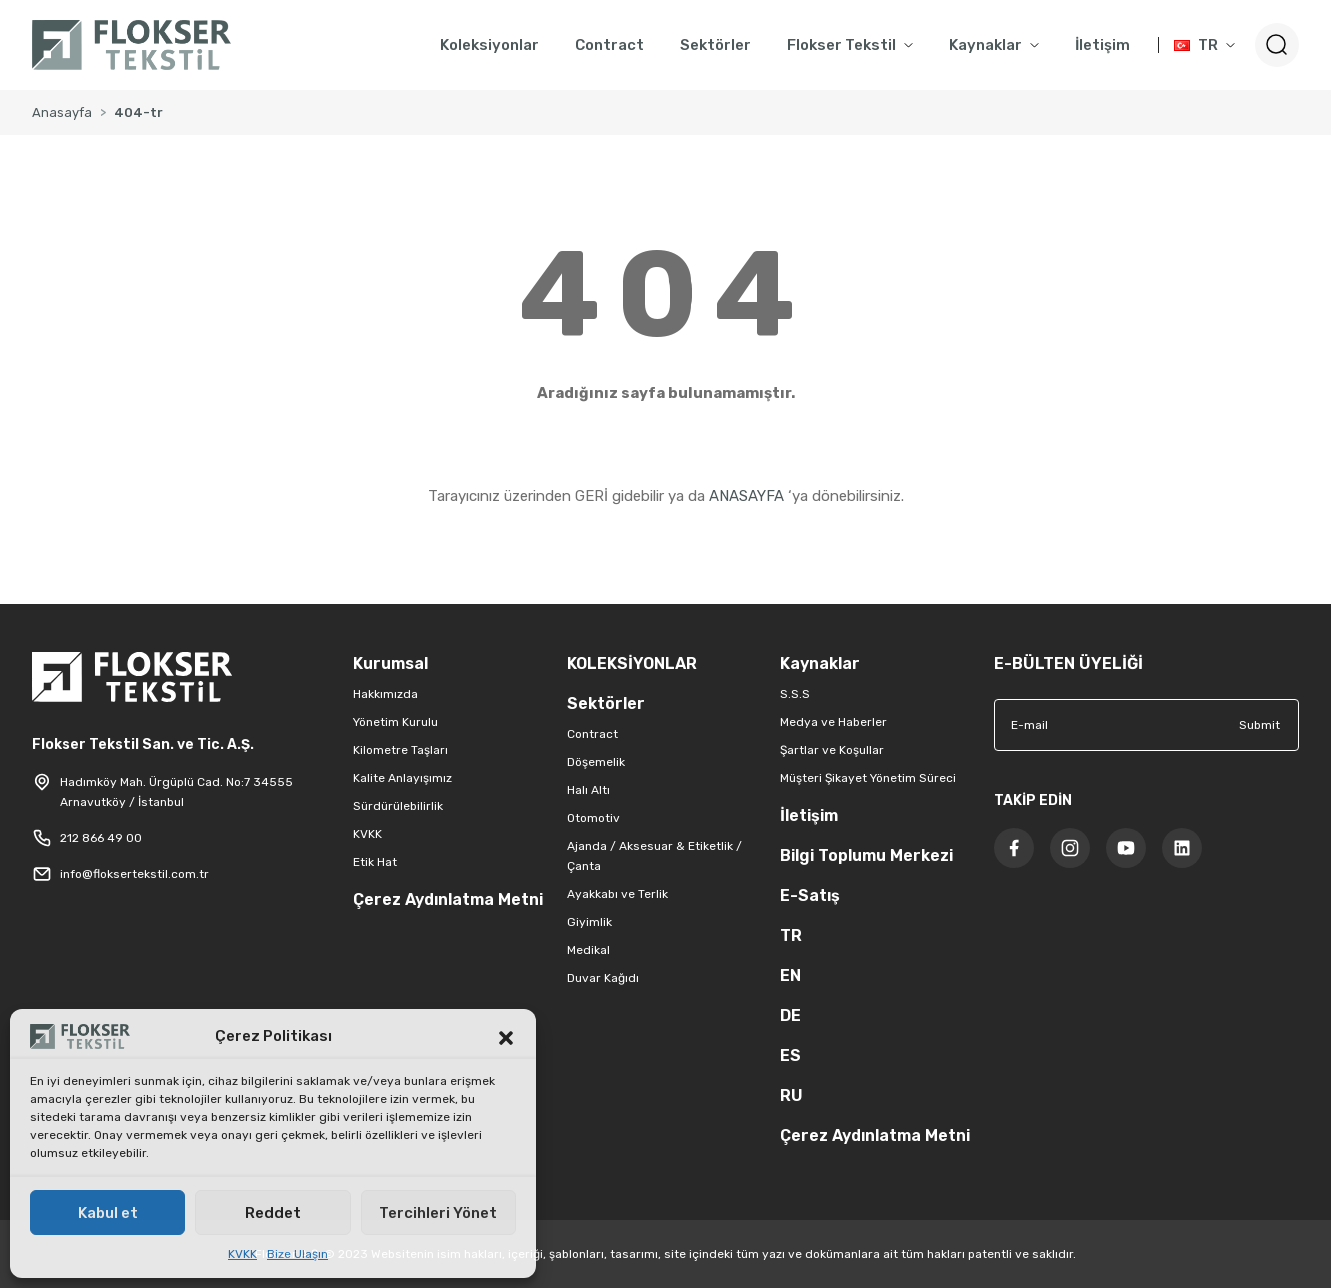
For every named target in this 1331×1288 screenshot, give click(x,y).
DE (790, 1015)
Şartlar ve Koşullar (832, 750)
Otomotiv (593, 818)
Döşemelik (596, 762)
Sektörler (606, 703)
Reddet (273, 1213)
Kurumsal (390, 663)
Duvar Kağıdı (603, 978)
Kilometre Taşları (400, 750)
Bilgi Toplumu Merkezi (866, 855)
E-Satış (810, 895)
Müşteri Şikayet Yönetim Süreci (868, 778)
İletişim (809, 815)
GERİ (591, 496)
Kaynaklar (820, 663)
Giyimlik (589, 922)
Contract (592, 734)
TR (791, 935)
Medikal (588, 950)
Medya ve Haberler (833, 722)
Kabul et (108, 1213)
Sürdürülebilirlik (398, 806)
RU (791, 1095)
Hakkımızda (385, 694)
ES (790, 1055)
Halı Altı (588, 790)
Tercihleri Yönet (438, 1213)
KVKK (242, 1254)
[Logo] (131, 45)
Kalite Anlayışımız (402, 778)
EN (790, 975)
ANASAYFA (746, 496)
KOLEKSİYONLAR (632, 663)
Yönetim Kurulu (395, 722)
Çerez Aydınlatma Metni (448, 899)
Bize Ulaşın (297, 1254)
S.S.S (795, 694)
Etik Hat (375, 862)
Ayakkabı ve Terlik (617, 894)
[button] (506, 1036)
